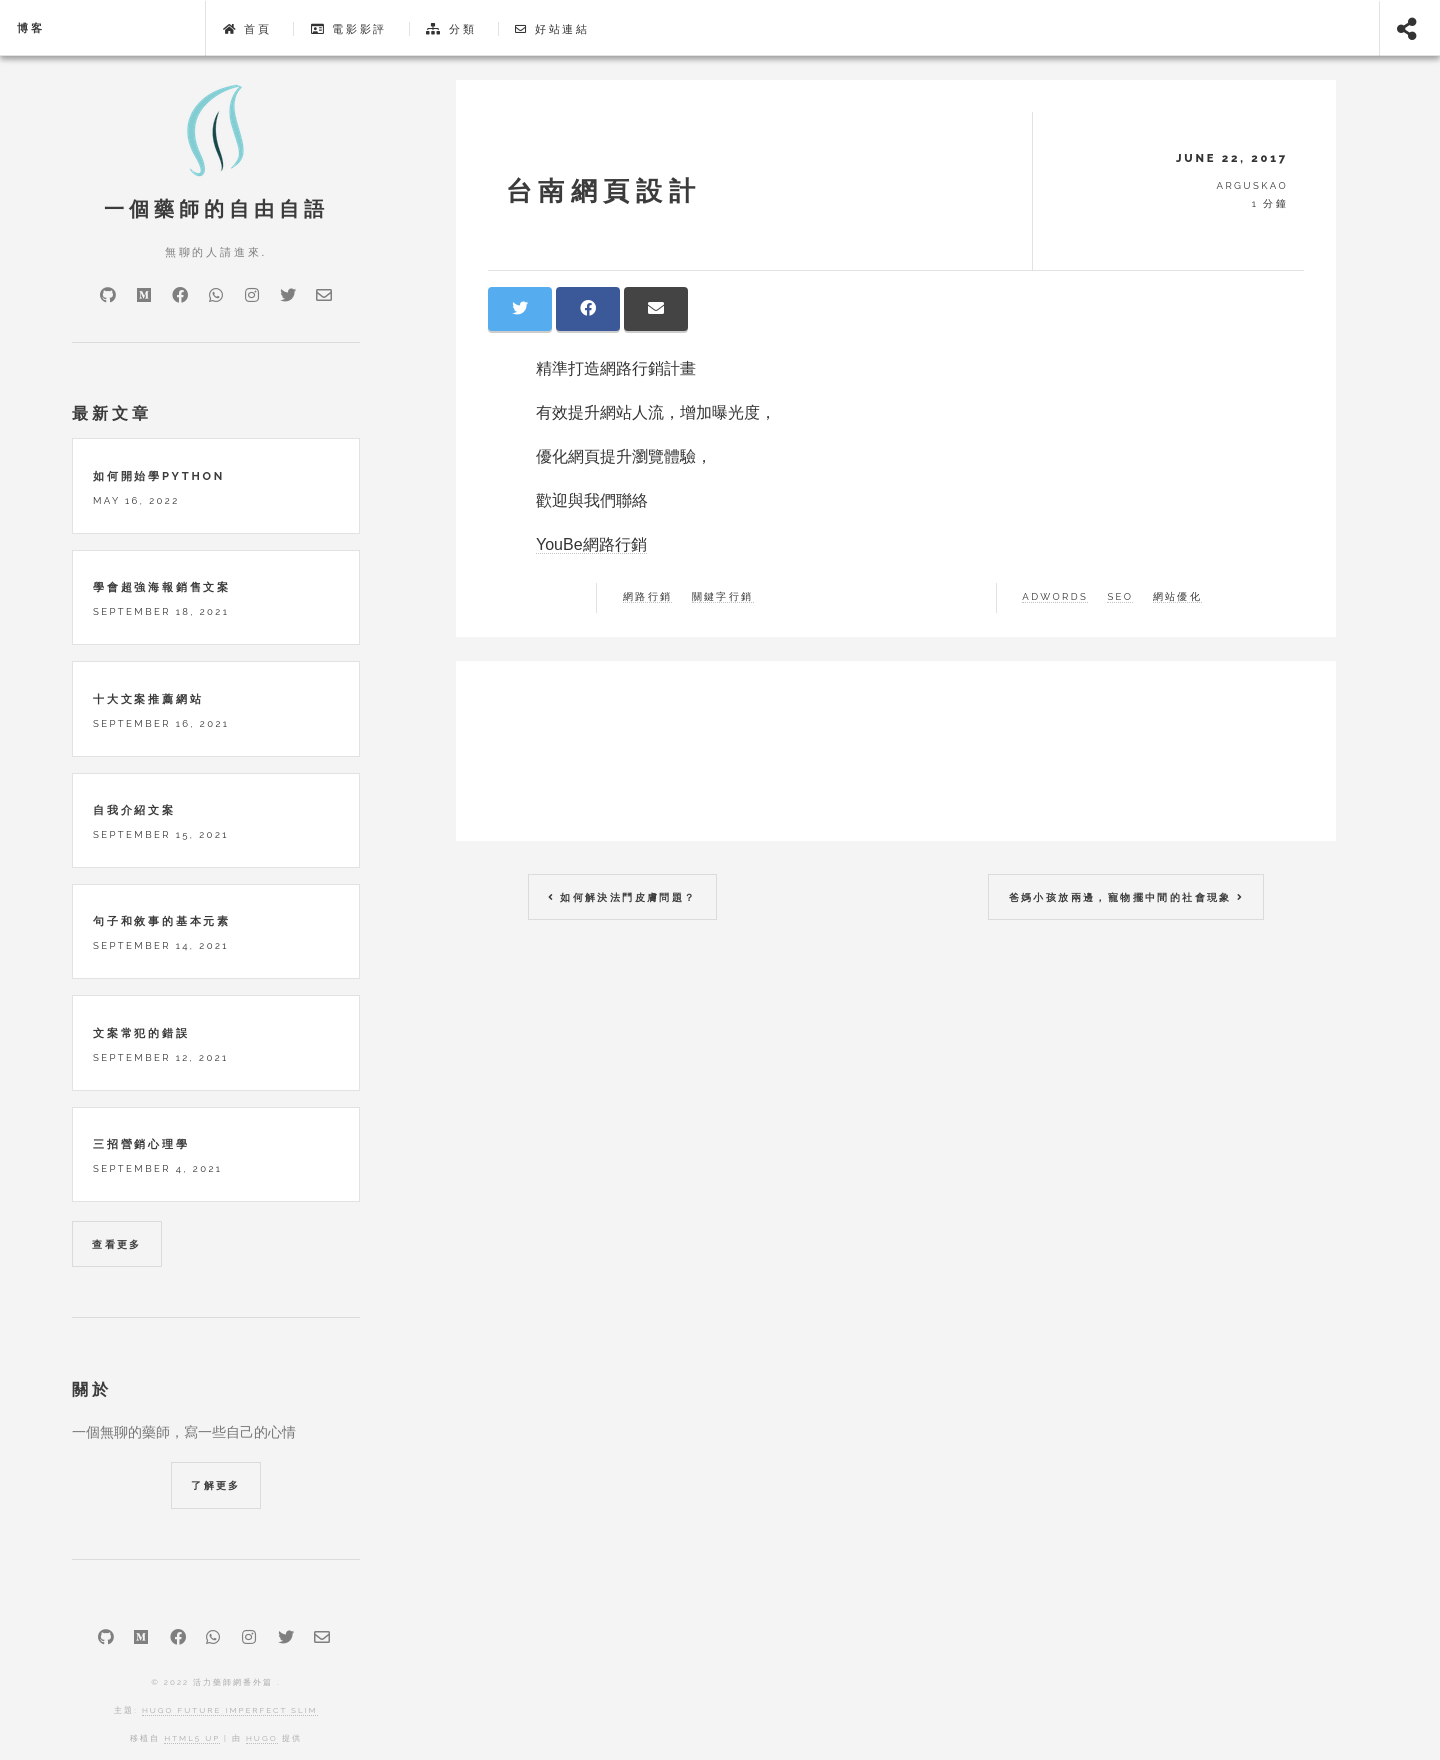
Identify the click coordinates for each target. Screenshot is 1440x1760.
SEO (1120, 597)
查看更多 (117, 1244)
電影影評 (349, 29)
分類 (451, 29)
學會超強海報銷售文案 (162, 587)
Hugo (262, 1738)
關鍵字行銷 (723, 597)
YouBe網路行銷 (591, 544)
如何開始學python (159, 476)
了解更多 (216, 1485)
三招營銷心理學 (141, 1144)
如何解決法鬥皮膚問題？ (622, 897)
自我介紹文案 (134, 810)
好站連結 (552, 29)
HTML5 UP (192, 1738)
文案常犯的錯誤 (141, 1033)
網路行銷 (648, 597)
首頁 (247, 29)
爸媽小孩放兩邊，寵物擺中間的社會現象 (1126, 897)
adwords (1055, 597)
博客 (31, 28)
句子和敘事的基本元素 (162, 921)
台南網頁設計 (604, 190)
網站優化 (1178, 597)
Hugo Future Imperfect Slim (230, 1710)
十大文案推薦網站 (148, 699)
